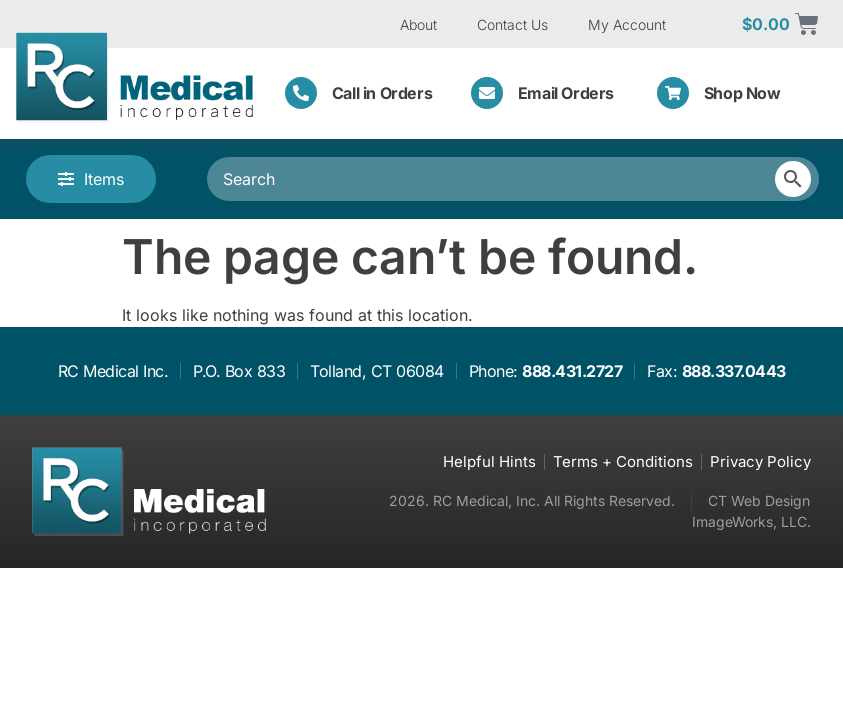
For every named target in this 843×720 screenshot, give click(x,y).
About (418, 24)
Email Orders (566, 93)
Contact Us (512, 24)
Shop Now (742, 93)
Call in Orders (382, 93)
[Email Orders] (487, 93)
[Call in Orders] (301, 93)
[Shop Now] (673, 93)
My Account (627, 24)
